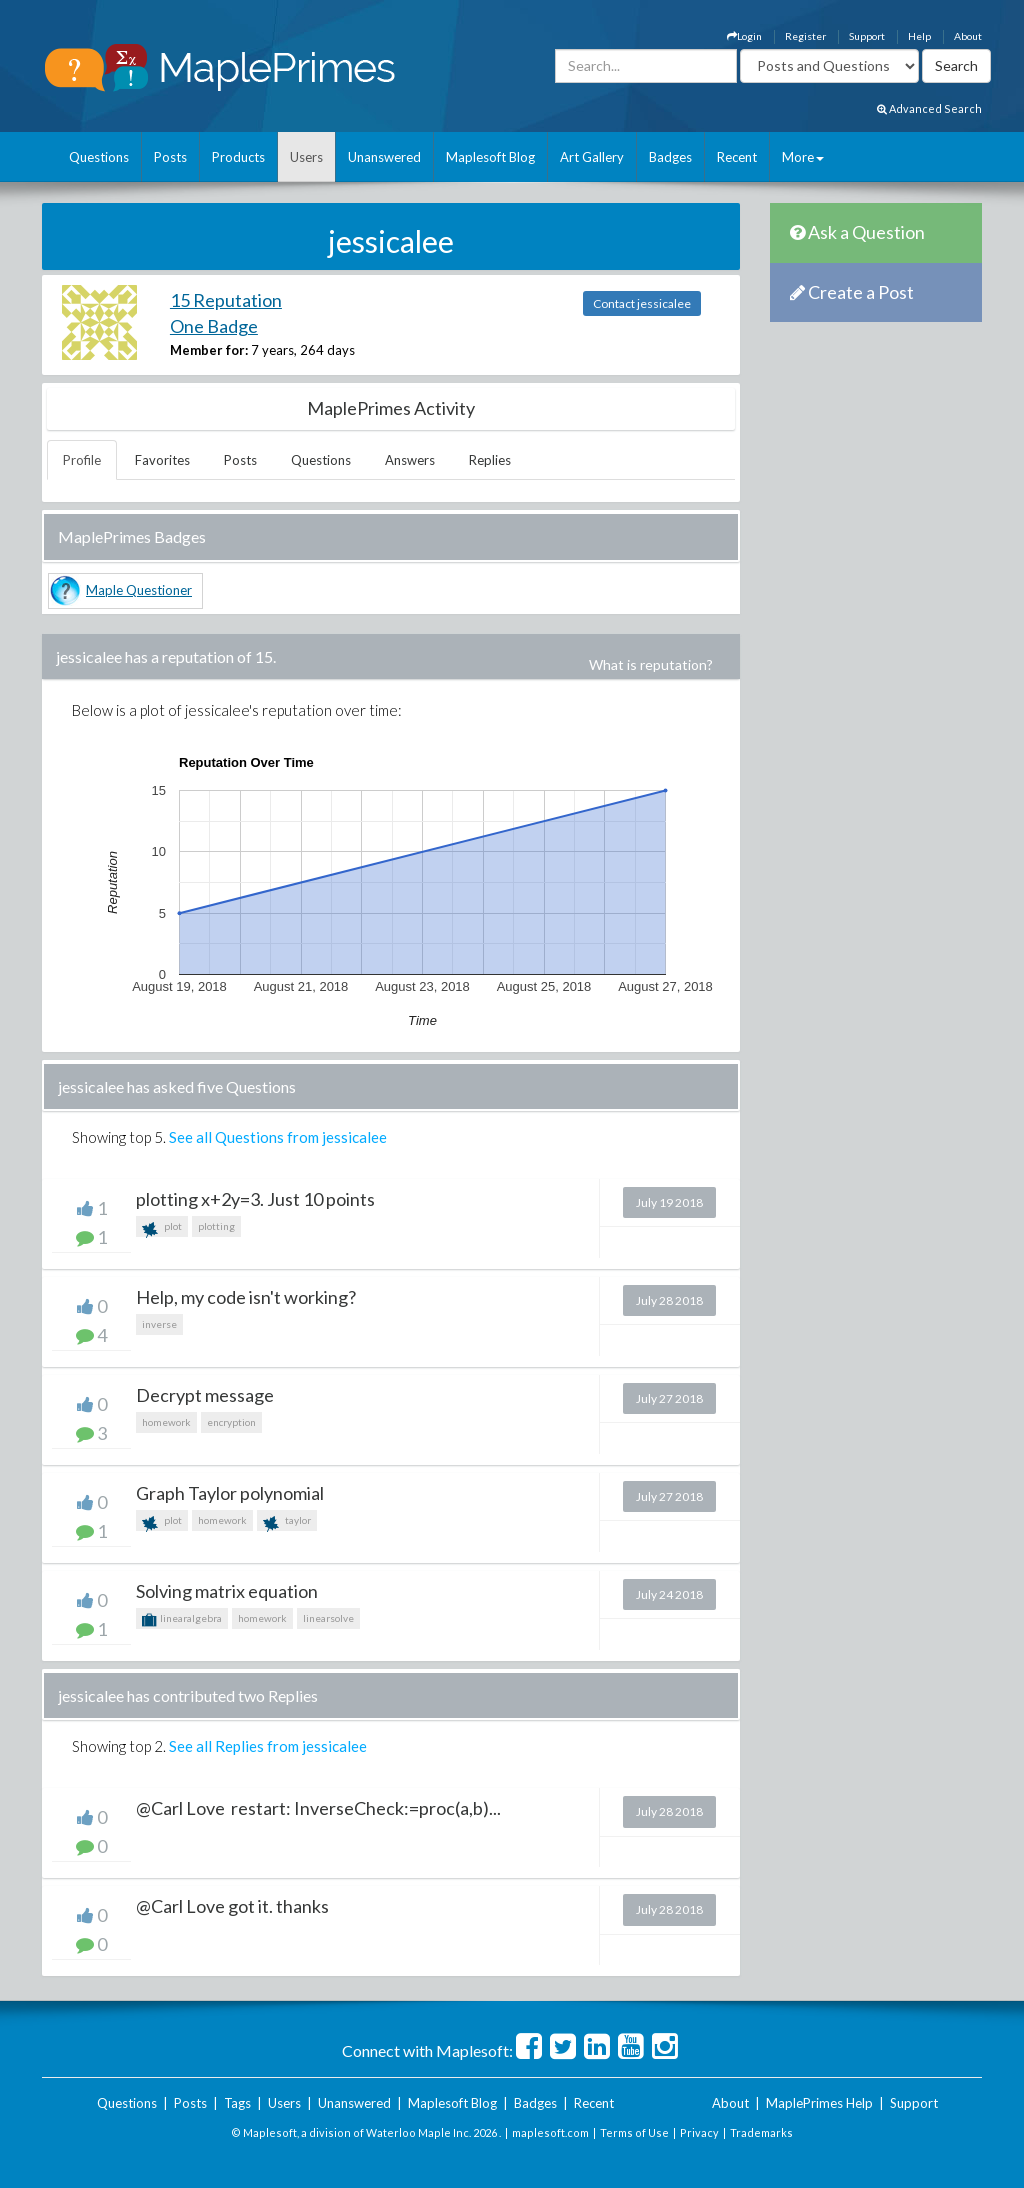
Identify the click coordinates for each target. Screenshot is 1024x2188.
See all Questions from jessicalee (278, 1137)
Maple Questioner (139, 590)
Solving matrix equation (227, 1591)
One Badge (214, 326)
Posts (170, 157)
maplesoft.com (550, 2132)
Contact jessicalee (642, 303)
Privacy (699, 2132)
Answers (410, 460)
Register (805, 36)
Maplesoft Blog (490, 157)
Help (919, 36)
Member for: (209, 350)
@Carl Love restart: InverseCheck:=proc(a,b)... (318, 1808)
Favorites (162, 460)
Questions (99, 157)
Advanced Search (929, 108)
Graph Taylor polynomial (230, 1493)
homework (166, 1422)
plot (162, 1228)
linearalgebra (182, 1620)
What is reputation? (651, 664)
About (968, 36)
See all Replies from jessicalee (268, 1746)
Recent (737, 157)
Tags (237, 2103)
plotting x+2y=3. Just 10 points (255, 1199)
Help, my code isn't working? (246, 1297)
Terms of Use (634, 2132)
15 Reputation (226, 300)
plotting (216, 1226)
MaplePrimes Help (819, 2103)
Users (306, 157)
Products (238, 157)
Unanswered (384, 157)
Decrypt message (205, 1395)
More (803, 157)
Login (744, 36)
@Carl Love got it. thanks (232, 1906)
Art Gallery (592, 157)
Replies (490, 460)
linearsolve (328, 1618)
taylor (287, 1522)
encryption (231, 1422)
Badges (670, 157)
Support (867, 36)
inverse (159, 1324)
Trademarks (761, 2132)
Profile (82, 460)
